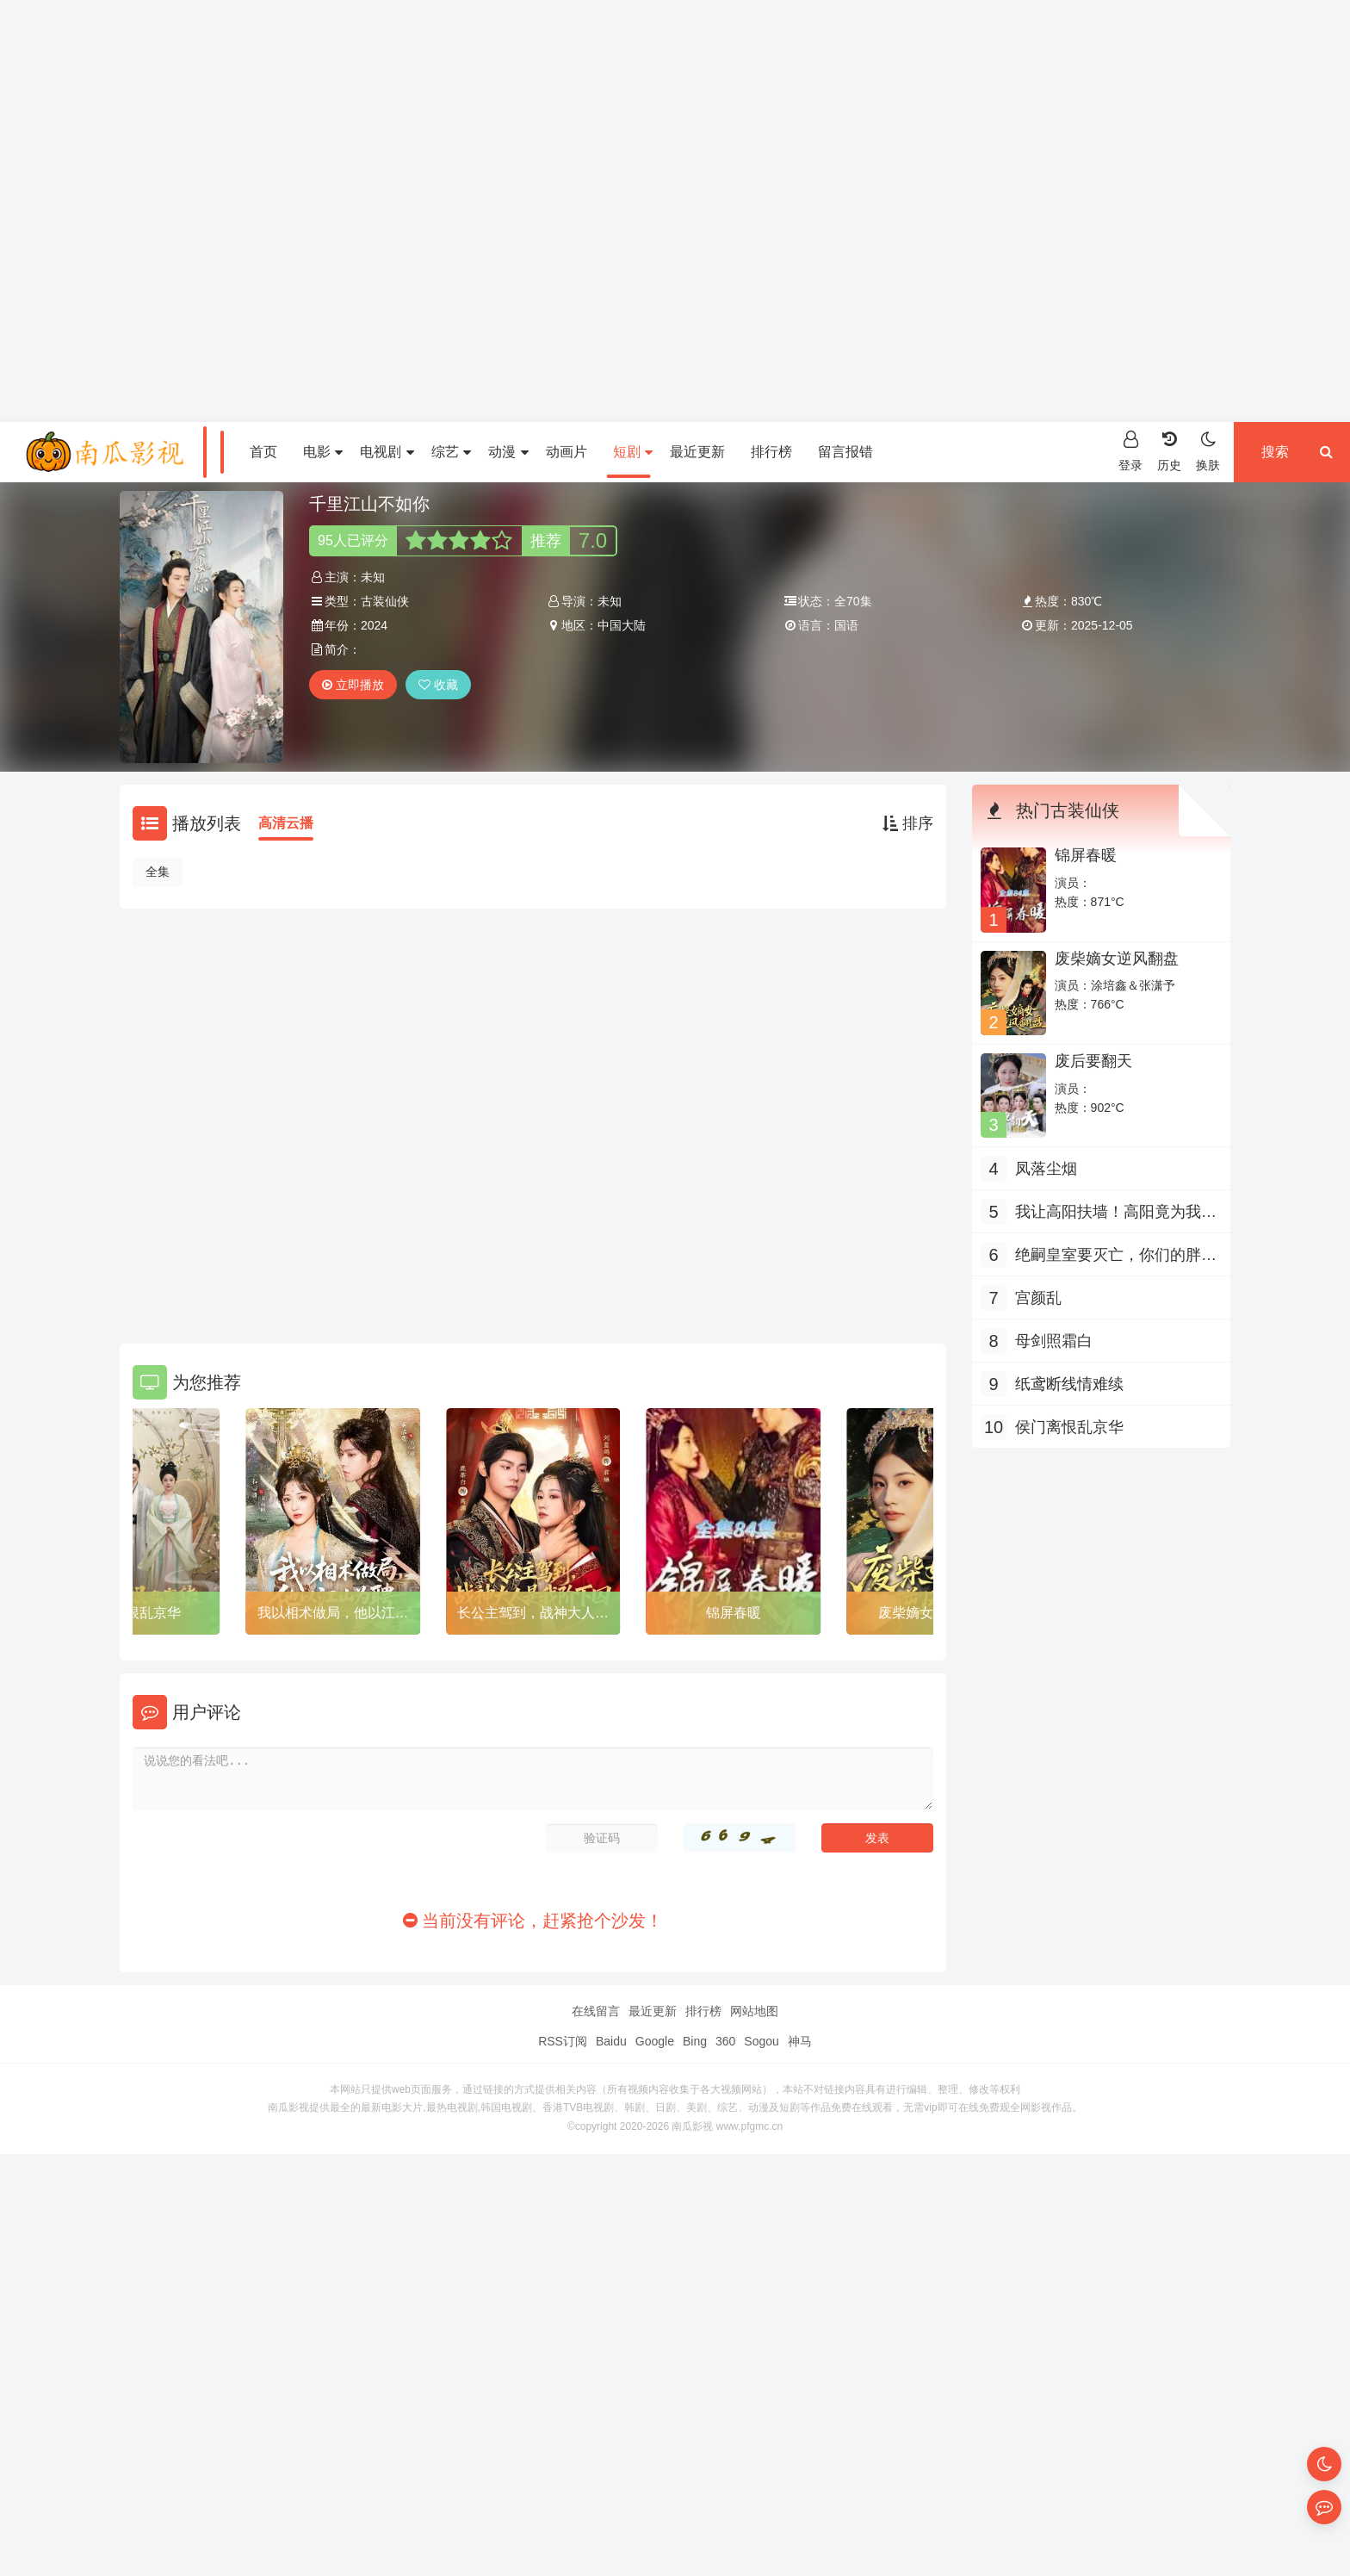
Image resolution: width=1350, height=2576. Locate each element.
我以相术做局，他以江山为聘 (333, 1615)
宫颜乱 (1038, 1298)
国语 (846, 625)
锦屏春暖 (733, 1612)
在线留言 (596, 2011)
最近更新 (697, 451)
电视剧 (386, 451)
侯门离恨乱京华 (132, 1612)
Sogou (761, 2041)
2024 (374, 625)
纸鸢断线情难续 (1069, 1384)
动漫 (508, 451)
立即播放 (353, 685)
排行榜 (771, 451)
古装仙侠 (385, 601)
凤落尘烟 (1046, 1168)
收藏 (438, 685)
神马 (800, 2041)
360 (725, 2041)
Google (654, 2041)
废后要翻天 (1093, 1061)
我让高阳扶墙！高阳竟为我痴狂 (1116, 1214)
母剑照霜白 (1054, 1341)
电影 (323, 451)
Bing (695, 2041)
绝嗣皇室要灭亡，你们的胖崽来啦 (1116, 1257)
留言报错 (845, 451)
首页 (263, 451)
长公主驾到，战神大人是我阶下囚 (533, 1615)
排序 (907, 823)
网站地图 (754, 2011)
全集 (158, 871)
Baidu (611, 2041)
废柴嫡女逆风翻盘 (1117, 958)
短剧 (633, 451)
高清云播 (285, 823)
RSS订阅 (562, 2041)
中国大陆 (622, 625)
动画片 (566, 451)
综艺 (451, 451)
